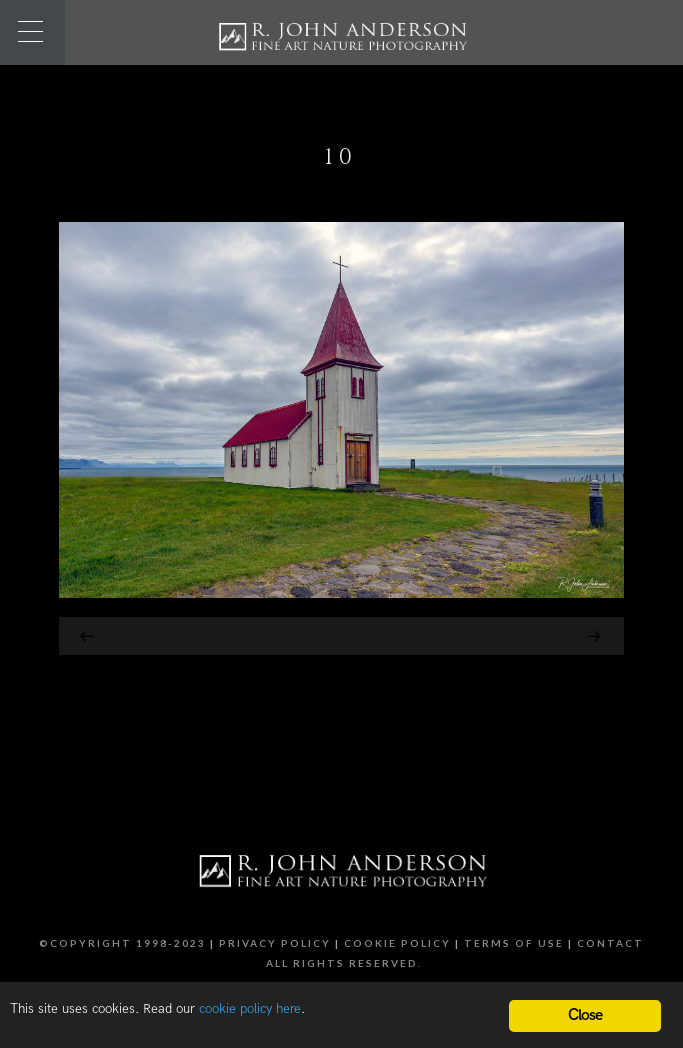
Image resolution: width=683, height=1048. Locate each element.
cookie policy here (250, 1009)
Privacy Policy (275, 943)
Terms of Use (514, 943)
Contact (610, 943)
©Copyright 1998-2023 (122, 943)
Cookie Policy (397, 943)
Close (585, 1015)
